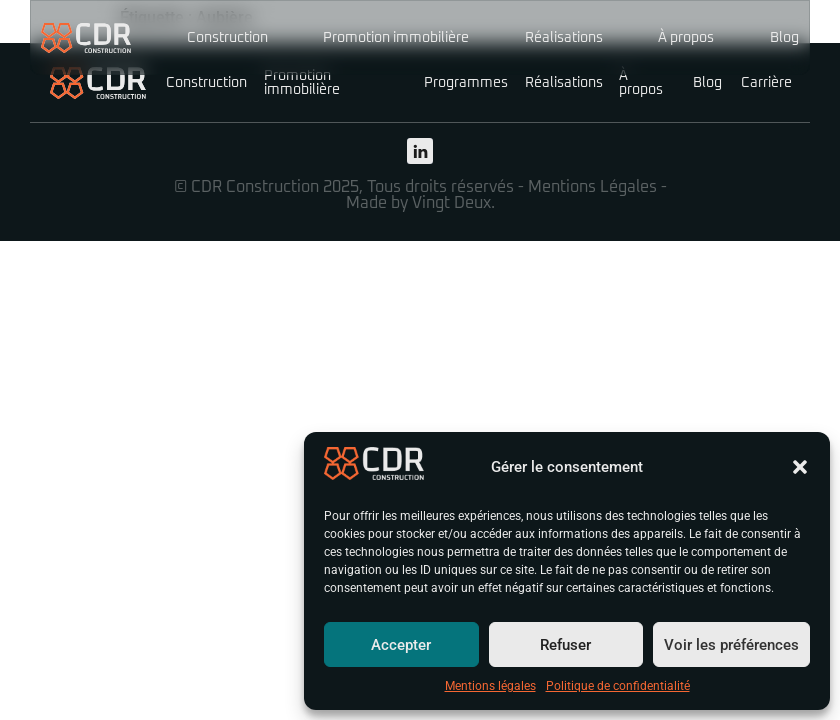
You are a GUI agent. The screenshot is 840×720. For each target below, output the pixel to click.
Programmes (466, 83)
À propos (686, 38)
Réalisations (564, 38)
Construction (227, 38)
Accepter (401, 645)
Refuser (565, 645)
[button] (800, 467)
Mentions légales (490, 686)
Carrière (766, 83)
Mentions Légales (592, 187)
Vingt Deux (451, 203)
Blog (784, 38)
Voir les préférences (731, 645)
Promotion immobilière (396, 38)
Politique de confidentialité (618, 686)
